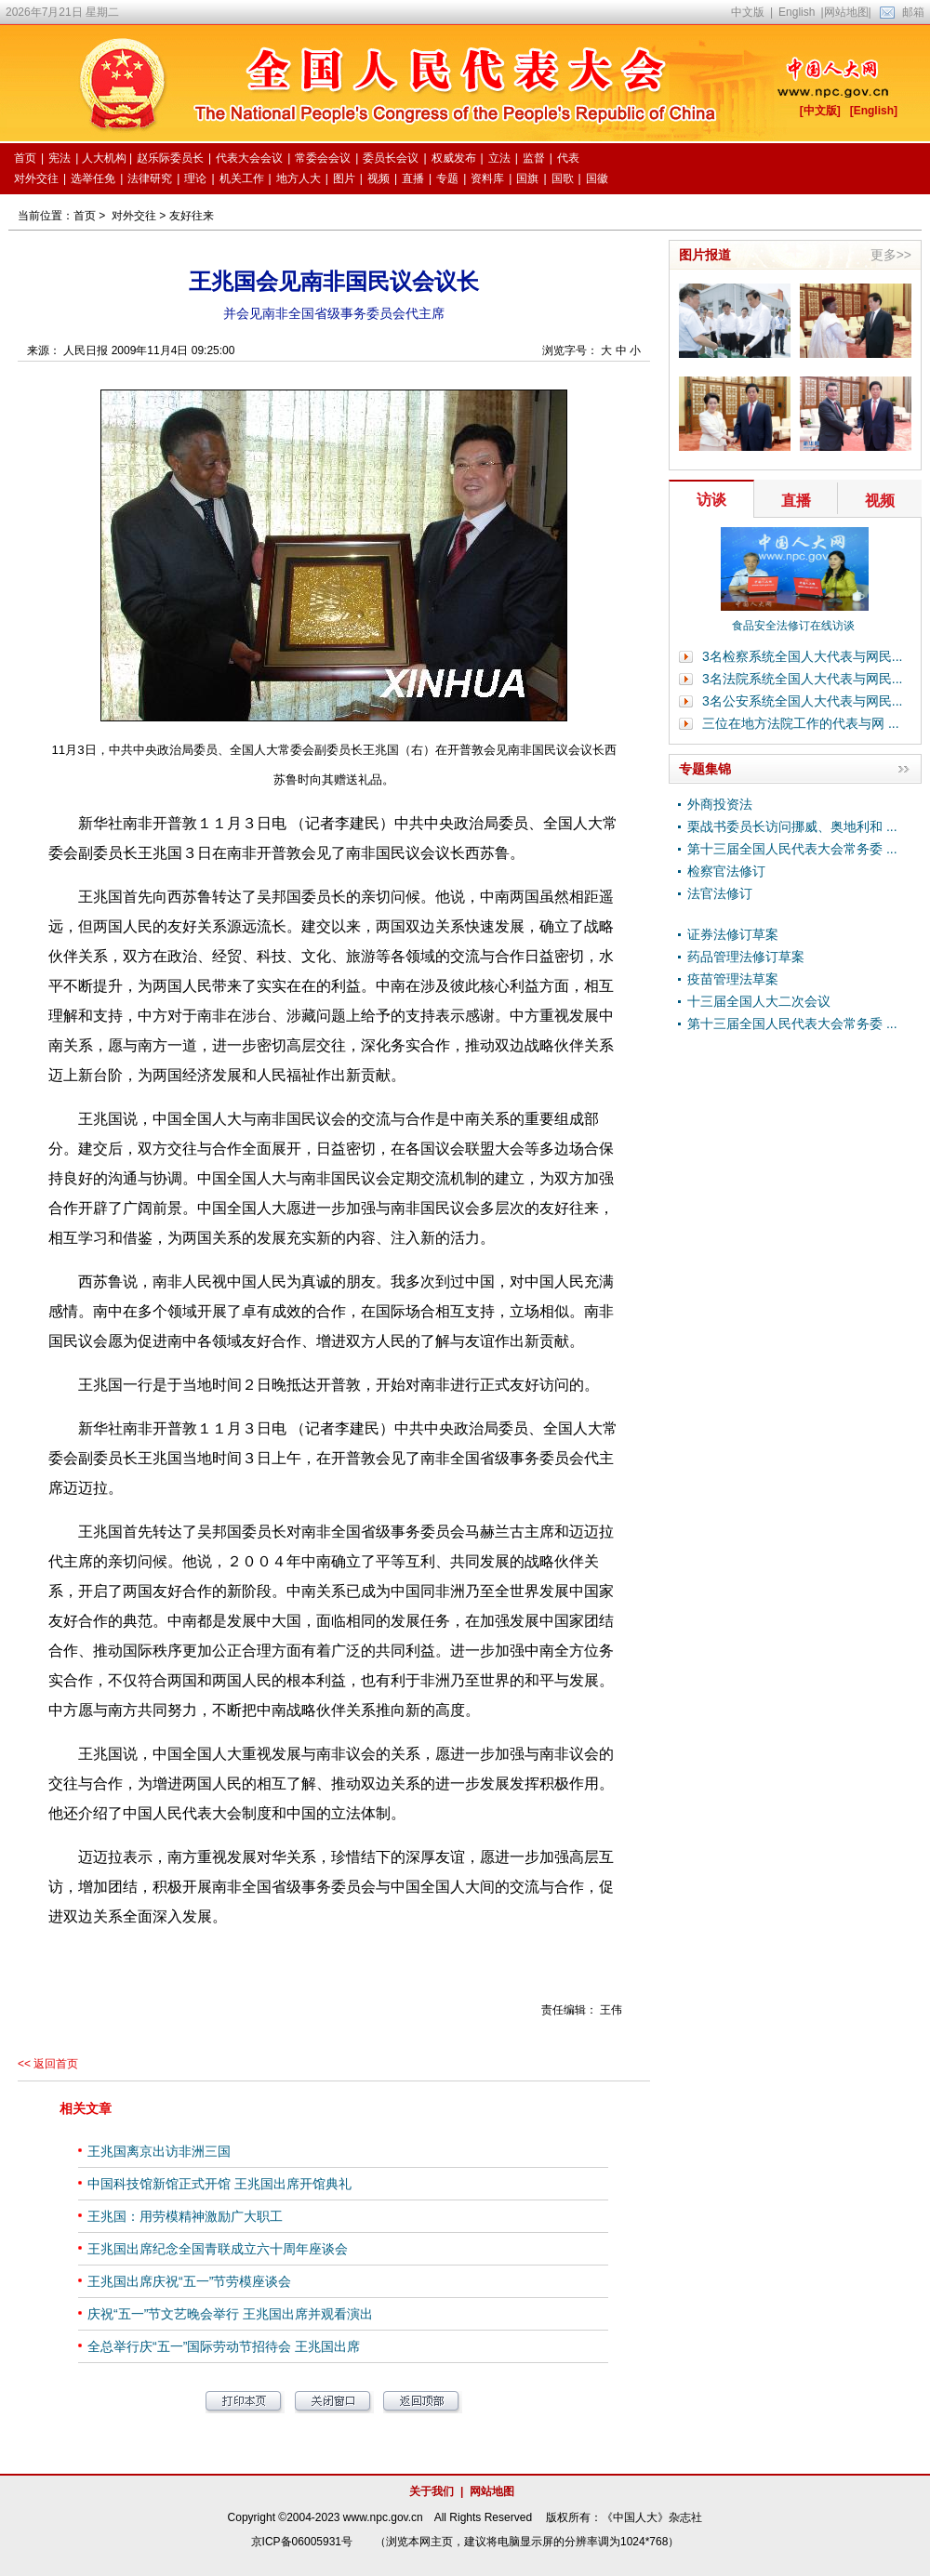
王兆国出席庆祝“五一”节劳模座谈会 (189, 2281)
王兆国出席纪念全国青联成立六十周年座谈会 (217, 2248)
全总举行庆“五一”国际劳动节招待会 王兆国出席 (223, 2346)
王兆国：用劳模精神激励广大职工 (185, 2216)
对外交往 (134, 215)
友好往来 (191, 215)
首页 (84, 215)
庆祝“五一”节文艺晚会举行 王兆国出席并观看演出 (230, 2313)
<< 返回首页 (48, 2063)
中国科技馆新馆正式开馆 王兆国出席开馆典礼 (219, 2183)
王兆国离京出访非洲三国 (159, 2151)
